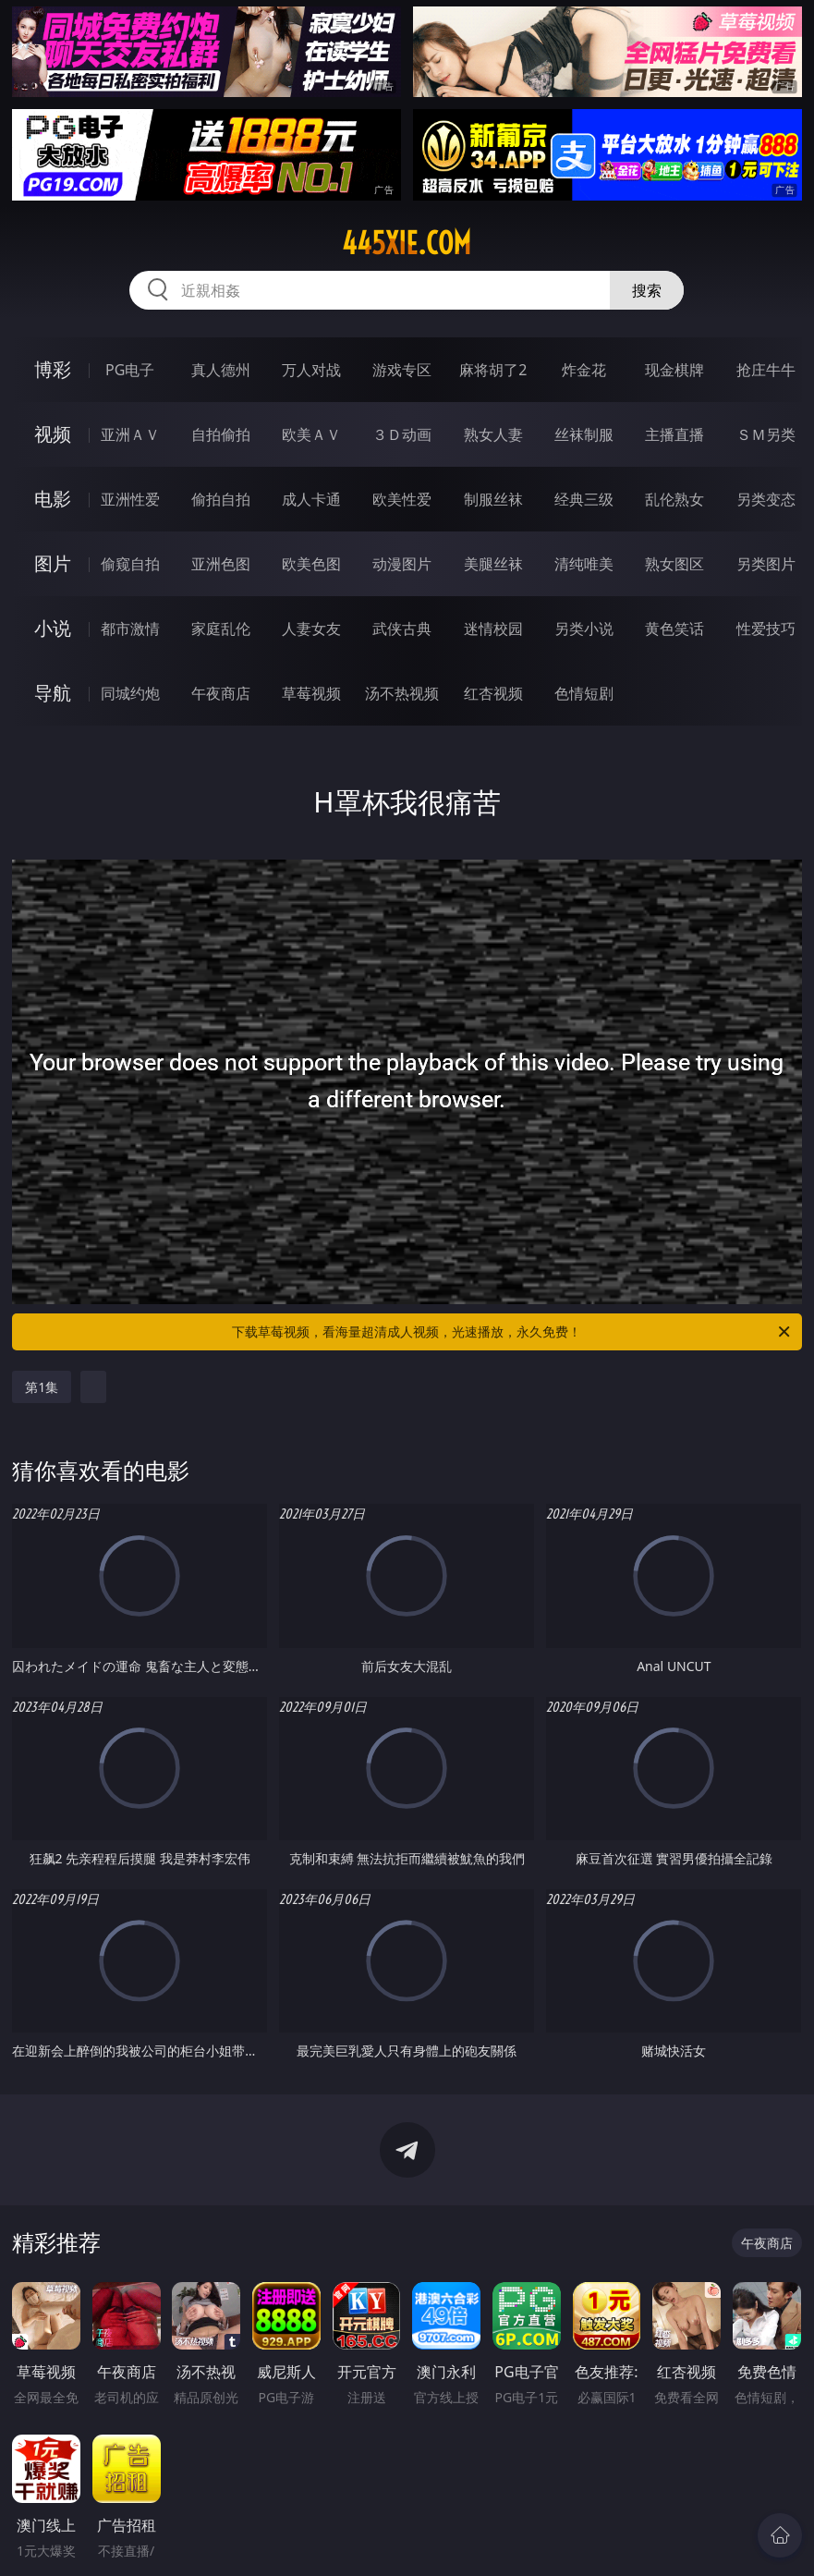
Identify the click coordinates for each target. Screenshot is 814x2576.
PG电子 (129, 370)
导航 (52, 692)
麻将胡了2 (493, 370)
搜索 (647, 290)
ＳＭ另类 (766, 434)
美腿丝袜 (493, 564)
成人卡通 (311, 499)
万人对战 (311, 370)
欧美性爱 (401, 499)
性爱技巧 (766, 628)
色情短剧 (584, 693)
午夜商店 (220, 693)
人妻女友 (311, 628)
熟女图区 (674, 564)
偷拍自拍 (220, 499)
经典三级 (584, 499)
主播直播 (674, 434)
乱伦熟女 (674, 499)
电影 (52, 498)
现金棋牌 (674, 370)
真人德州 (220, 370)
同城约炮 (130, 693)
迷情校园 (493, 628)
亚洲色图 (220, 564)
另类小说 (584, 628)
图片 (52, 563)
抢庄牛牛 (766, 370)
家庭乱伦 (220, 628)
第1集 (41, 1387)
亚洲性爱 (130, 499)
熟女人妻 (493, 434)
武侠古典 (401, 628)
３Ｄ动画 (401, 434)
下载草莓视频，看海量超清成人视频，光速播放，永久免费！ (512, 1332)
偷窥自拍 (130, 564)
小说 (52, 628)
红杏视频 (493, 693)
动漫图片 (401, 564)
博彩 (52, 369)
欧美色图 (311, 564)
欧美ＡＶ (311, 434)
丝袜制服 (584, 434)
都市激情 (130, 628)
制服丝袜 (493, 499)
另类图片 (766, 564)
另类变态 (766, 499)
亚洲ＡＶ (130, 434)
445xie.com (406, 243)
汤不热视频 (402, 693)
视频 (52, 433)
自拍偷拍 (220, 434)
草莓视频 (311, 693)
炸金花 (584, 370)
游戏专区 (401, 370)
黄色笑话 (674, 628)
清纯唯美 (584, 564)
